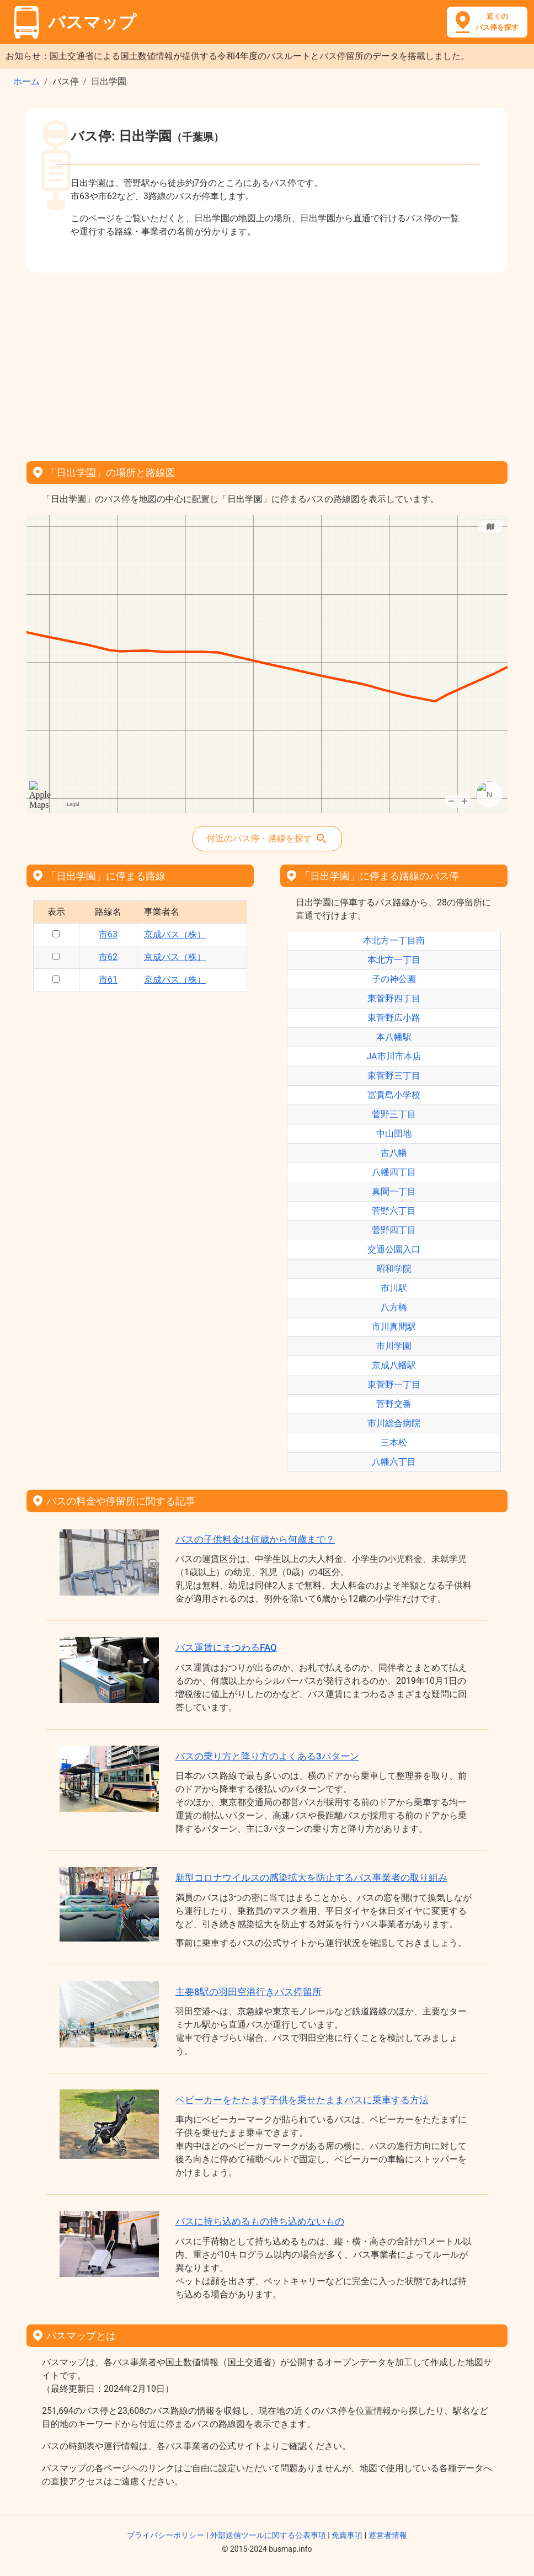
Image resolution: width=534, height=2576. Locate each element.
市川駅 (394, 1288)
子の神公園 (394, 979)
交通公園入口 (393, 1249)
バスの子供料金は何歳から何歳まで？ (255, 1539)
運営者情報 (388, 2535)
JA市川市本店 (393, 1056)
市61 (108, 979)
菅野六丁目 (394, 1211)
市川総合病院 (393, 1423)
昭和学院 (394, 1268)
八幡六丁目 (394, 1462)
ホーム (26, 81)
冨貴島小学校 (393, 1095)
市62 (108, 957)
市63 (108, 934)
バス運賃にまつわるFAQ (226, 1647)
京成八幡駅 (394, 1365)
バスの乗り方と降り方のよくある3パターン (267, 1756)
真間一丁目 (394, 1191)
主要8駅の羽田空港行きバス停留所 (248, 1991)
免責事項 (347, 2535)
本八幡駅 (394, 1037)
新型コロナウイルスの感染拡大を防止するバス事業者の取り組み (311, 1877)
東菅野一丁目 (393, 1384)
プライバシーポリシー (165, 2535)
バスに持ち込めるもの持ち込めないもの (259, 2221)
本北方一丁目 (393, 959)
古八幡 (394, 1153)
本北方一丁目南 (394, 940)
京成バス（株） (175, 934)
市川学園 (394, 1346)
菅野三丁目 (394, 1114)
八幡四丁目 (394, 1172)
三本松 (394, 1442)
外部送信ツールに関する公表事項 (268, 2535)
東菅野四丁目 (393, 998)
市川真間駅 (394, 1326)
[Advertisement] (267, 363)
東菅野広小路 (393, 1017)
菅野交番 (394, 1404)
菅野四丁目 (394, 1230)
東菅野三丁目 (393, 1075)
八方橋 (394, 1307)
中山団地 (394, 1133)
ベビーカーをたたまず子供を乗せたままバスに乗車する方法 (302, 2099)
